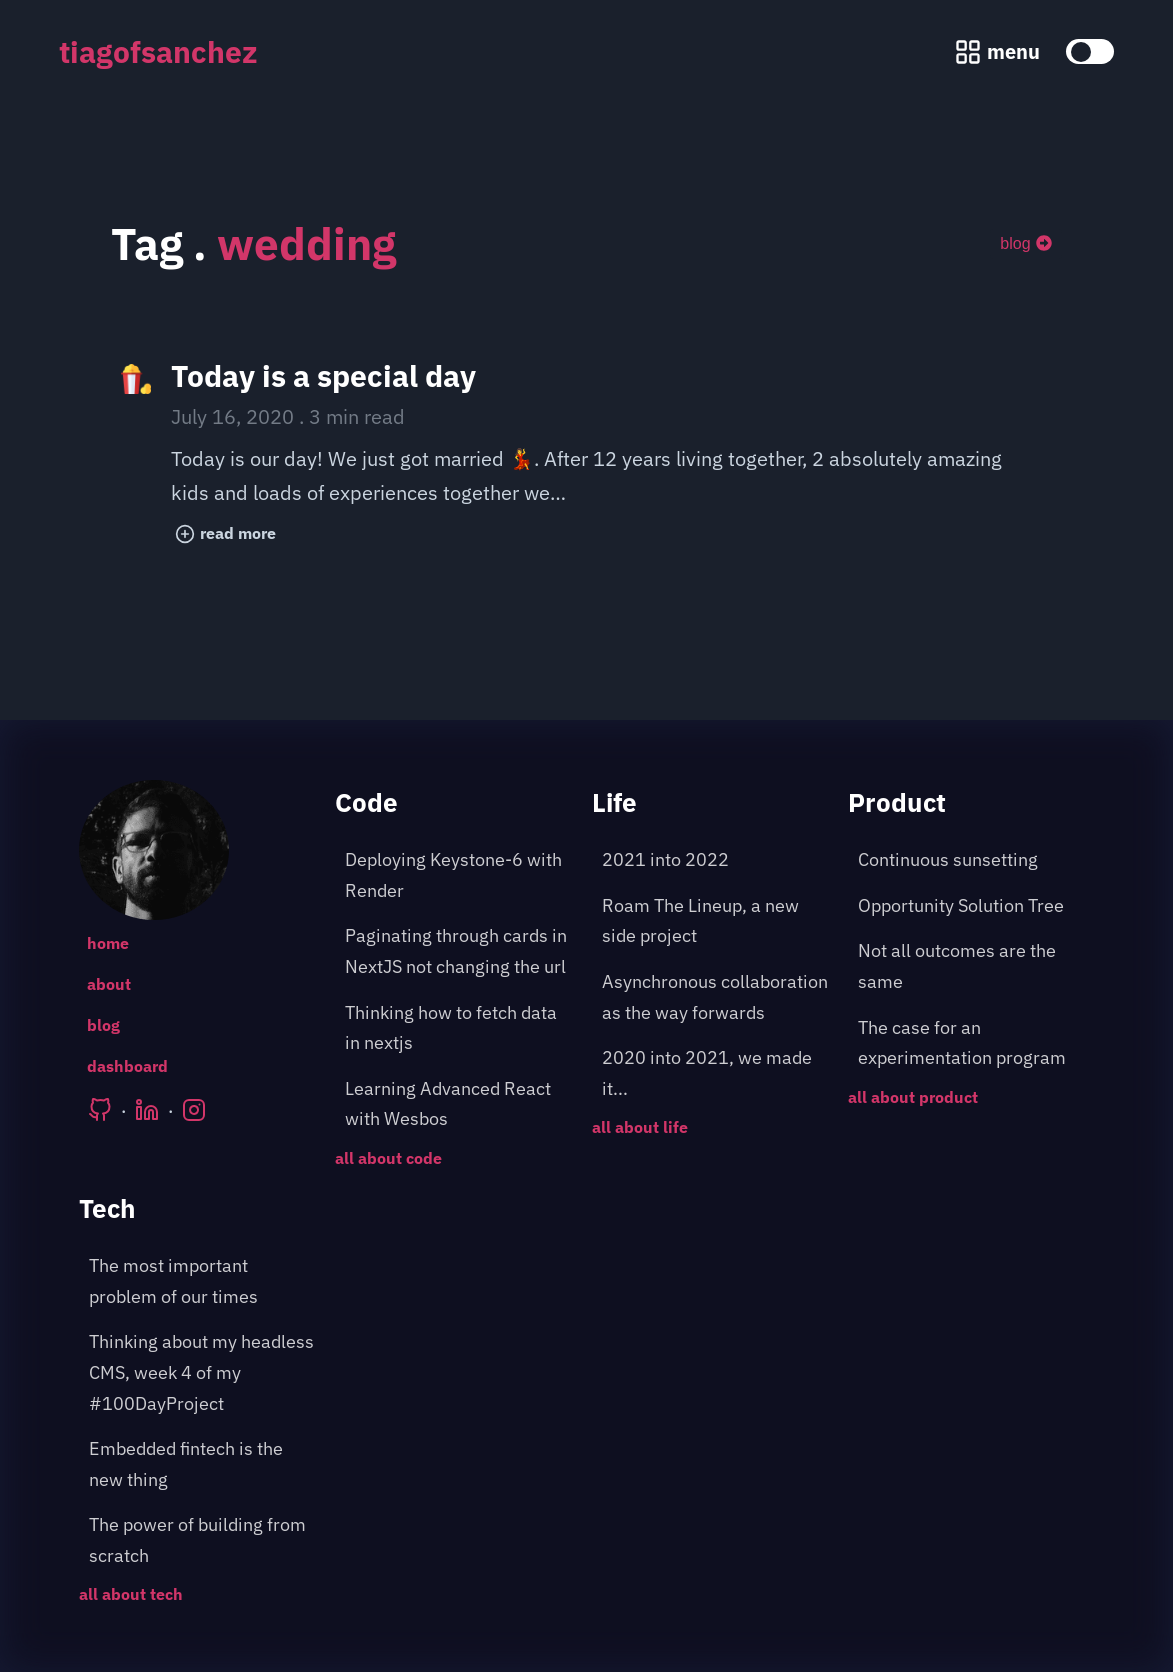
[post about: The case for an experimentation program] (971, 1043)
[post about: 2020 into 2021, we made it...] (715, 1073)
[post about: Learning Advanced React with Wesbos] (458, 1104)
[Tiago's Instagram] (194, 1110)
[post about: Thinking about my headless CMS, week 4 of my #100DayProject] (202, 1373)
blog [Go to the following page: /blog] (103, 1025)
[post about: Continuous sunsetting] (971, 860)
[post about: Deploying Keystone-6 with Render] (458, 875)
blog (1025, 243)
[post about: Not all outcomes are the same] (971, 966)
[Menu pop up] (997, 52)
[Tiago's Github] (100, 1110)
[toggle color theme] (1090, 52)
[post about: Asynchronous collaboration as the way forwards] (715, 997)
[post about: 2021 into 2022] (715, 860)
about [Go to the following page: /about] (109, 984)
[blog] (1025, 244)
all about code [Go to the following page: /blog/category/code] (388, 1158)
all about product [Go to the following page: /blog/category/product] (913, 1097)
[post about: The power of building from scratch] (202, 1540)
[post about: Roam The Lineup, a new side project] (715, 921)
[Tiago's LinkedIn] (147, 1110)
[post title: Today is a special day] (586, 457)
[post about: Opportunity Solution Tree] (971, 906)
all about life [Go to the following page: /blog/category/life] (640, 1127)
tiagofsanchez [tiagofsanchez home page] (158, 51)
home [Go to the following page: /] (108, 943)
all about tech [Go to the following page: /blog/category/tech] (131, 1594)
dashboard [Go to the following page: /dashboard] (127, 1066)
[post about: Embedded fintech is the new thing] (202, 1464)
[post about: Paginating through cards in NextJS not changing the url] (458, 951)
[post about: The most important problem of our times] (202, 1281)
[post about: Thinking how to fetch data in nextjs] (458, 1028)
